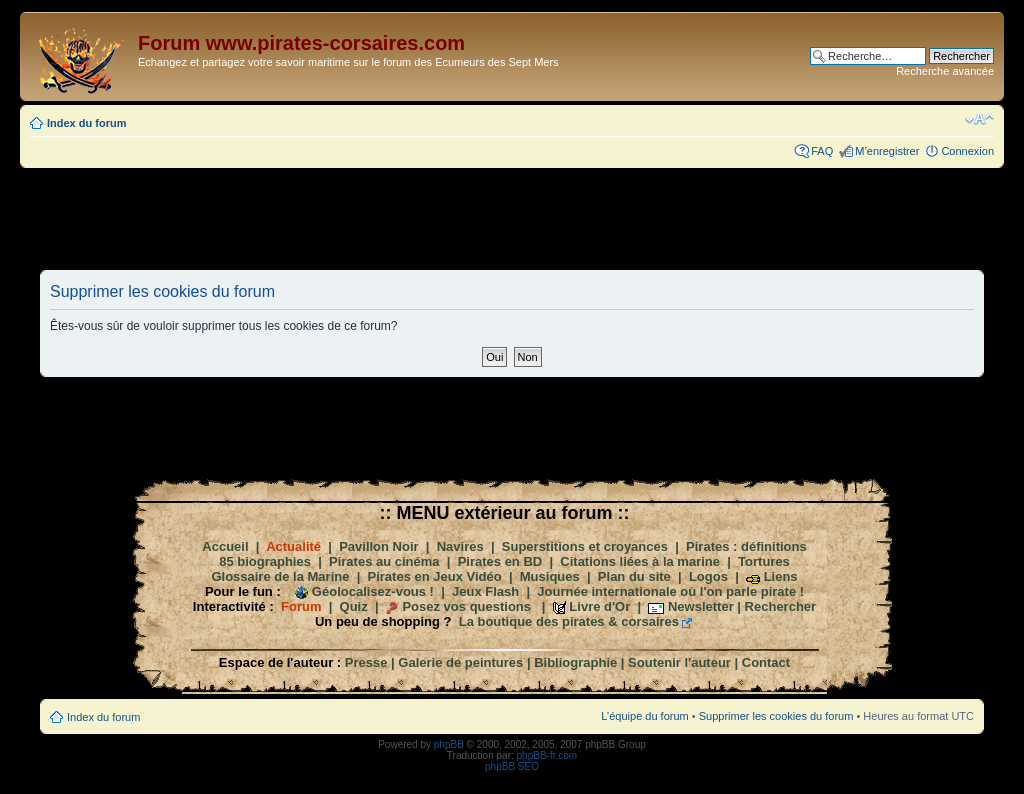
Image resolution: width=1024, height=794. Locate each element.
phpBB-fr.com (547, 755)
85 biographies (265, 561)
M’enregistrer (887, 151)
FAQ (822, 151)
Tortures (764, 561)
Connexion (967, 151)
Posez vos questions (466, 606)
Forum (301, 606)
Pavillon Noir (378, 546)
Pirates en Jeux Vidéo (435, 576)
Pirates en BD (500, 561)
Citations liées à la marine (640, 561)
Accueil (225, 546)
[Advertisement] (512, 218)
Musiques (550, 576)
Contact (766, 662)
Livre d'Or (599, 606)
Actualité (293, 546)
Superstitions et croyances (585, 546)
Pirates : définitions (746, 546)
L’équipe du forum (644, 716)
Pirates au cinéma (384, 561)
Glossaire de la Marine (280, 576)
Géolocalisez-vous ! (373, 591)
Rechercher (781, 606)
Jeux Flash (485, 591)
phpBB (449, 744)
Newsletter (701, 606)
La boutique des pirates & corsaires (569, 621)
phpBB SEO (512, 766)
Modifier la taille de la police (979, 119)
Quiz (354, 606)
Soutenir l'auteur (679, 662)
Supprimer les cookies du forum (776, 716)
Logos (708, 576)
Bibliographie (575, 662)
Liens (781, 576)
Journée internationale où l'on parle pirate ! (670, 591)
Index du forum (86, 123)
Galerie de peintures (460, 662)
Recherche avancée (945, 71)
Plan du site (634, 576)
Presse (366, 662)
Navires (460, 546)
